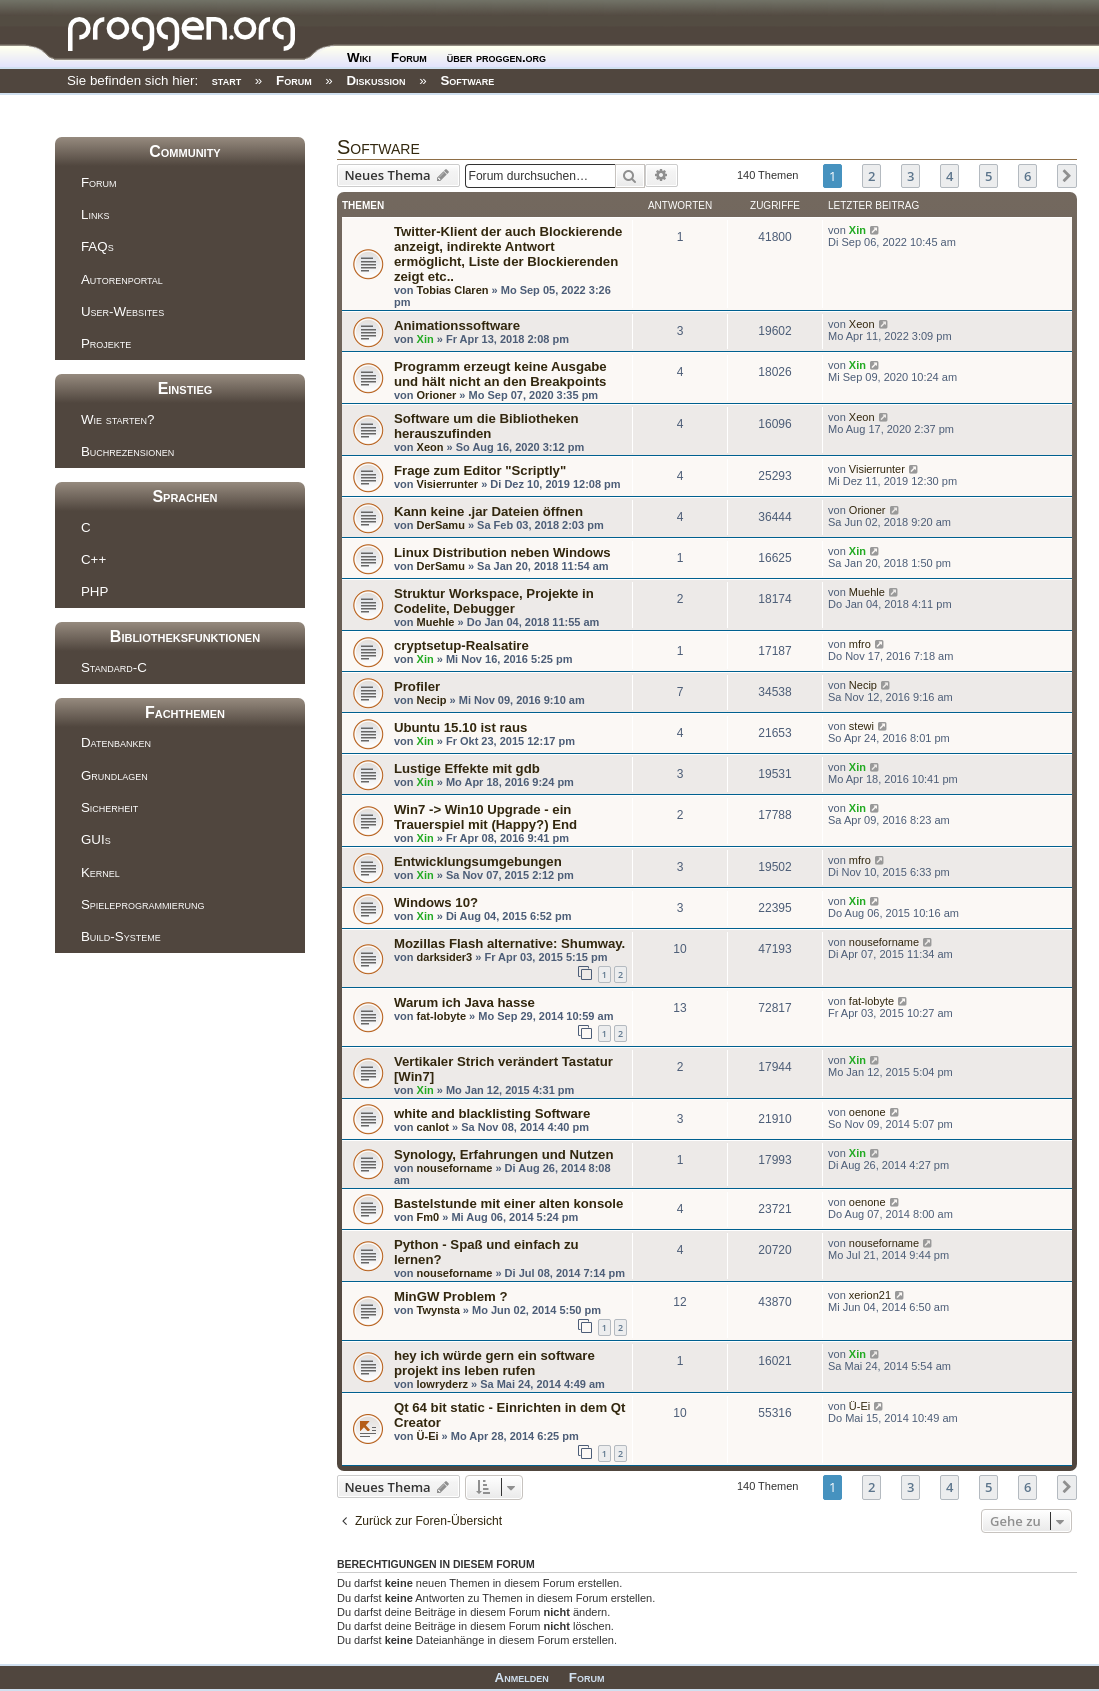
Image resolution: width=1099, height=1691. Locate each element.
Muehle (436, 622)
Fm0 (428, 1217)
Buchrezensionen (127, 451)
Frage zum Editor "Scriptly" (480, 470)
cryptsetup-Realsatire (461, 645)
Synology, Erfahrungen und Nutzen (504, 1154)
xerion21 (870, 1295)
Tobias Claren (453, 290)
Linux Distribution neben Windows (502, 552)
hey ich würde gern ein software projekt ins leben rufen (494, 1363)
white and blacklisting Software (492, 1113)
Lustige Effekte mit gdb (467, 768)
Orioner (437, 395)
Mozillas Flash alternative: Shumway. (509, 943)
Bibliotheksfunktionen (185, 636)
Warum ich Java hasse (464, 1002)
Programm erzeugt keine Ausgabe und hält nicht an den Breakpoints (500, 374)
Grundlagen (114, 775)
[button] (1067, 176)
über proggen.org (496, 57)
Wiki (359, 57)
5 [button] (988, 176)
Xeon (862, 324)
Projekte (106, 343)
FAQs (97, 246)
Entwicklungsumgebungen (478, 861)
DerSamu (441, 525)
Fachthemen (185, 712)
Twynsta (438, 1310)
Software (467, 80)
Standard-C (114, 667)
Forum (409, 57)
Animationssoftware (457, 325)
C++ (93, 559)
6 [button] (1027, 176)
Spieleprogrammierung (142, 904)
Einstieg (185, 388)
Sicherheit (109, 807)
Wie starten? (117, 419)
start (226, 80)
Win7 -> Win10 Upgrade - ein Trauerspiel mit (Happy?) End (485, 817)
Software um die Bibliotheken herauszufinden (486, 426)
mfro (860, 644)
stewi (861, 726)
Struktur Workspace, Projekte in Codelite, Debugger (494, 601)
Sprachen (184, 496)
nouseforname (884, 942)
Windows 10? (436, 902)
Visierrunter (448, 484)
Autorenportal (122, 279)
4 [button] (949, 176)
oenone (867, 1112)
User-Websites (122, 311)
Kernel (100, 872)
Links (95, 214)
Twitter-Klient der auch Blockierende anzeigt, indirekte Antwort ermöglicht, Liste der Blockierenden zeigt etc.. (508, 254)
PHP (94, 591)
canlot (433, 1127)
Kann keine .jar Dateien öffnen (488, 511)
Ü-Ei (428, 1436)
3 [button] (910, 176)
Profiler (417, 686)
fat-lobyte (442, 1016)
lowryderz (442, 1384)
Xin (857, 230)
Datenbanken (116, 742)
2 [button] (871, 176)
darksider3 (445, 957)
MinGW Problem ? (451, 1296)
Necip (432, 700)
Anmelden (522, 1677)
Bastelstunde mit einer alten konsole (508, 1203)
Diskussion (375, 80)
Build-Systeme (121, 936)
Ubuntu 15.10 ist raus (460, 727)
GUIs (96, 839)
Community (184, 151)
